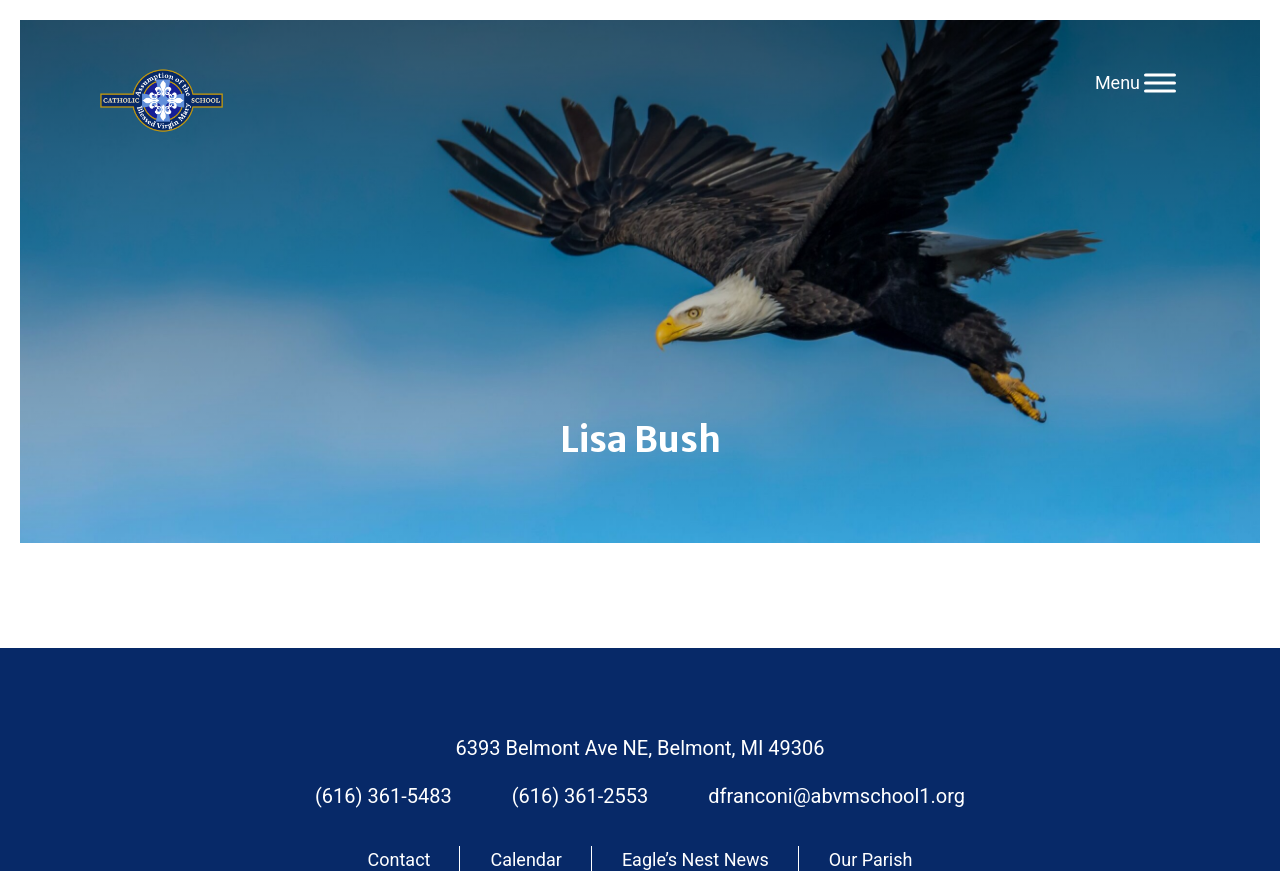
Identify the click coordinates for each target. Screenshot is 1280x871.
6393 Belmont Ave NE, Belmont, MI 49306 (640, 748)
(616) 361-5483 (383, 796)
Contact (399, 859)
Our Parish (871, 859)
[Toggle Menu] (1160, 82)
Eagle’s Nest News (695, 859)
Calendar (525, 859)
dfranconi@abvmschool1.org (836, 796)
